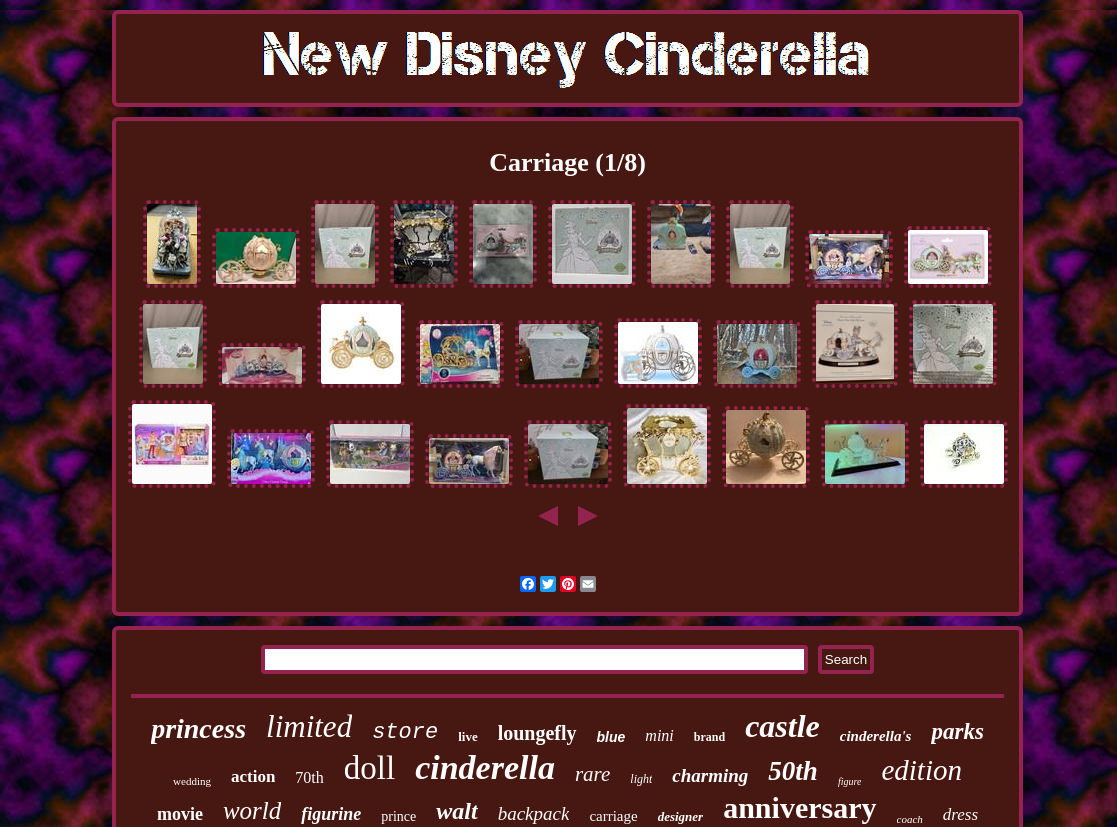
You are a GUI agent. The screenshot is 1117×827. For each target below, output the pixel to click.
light (641, 779)
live (468, 736)
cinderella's (876, 736)
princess (198, 728)
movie (180, 814)
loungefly (537, 733)
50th (793, 771)
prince (398, 816)
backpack (534, 813)
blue (611, 737)
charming (710, 775)
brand (709, 737)
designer (681, 816)
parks (957, 731)
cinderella (485, 767)
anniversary (799, 807)
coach (910, 819)
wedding (192, 781)
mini (659, 735)
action (253, 776)
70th (309, 777)
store (405, 732)
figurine (331, 814)
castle (782, 726)
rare (592, 774)
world (252, 810)
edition (921, 770)
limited (309, 726)
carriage (613, 816)
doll (369, 768)
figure (850, 781)
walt (456, 811)
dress (960, 814)
